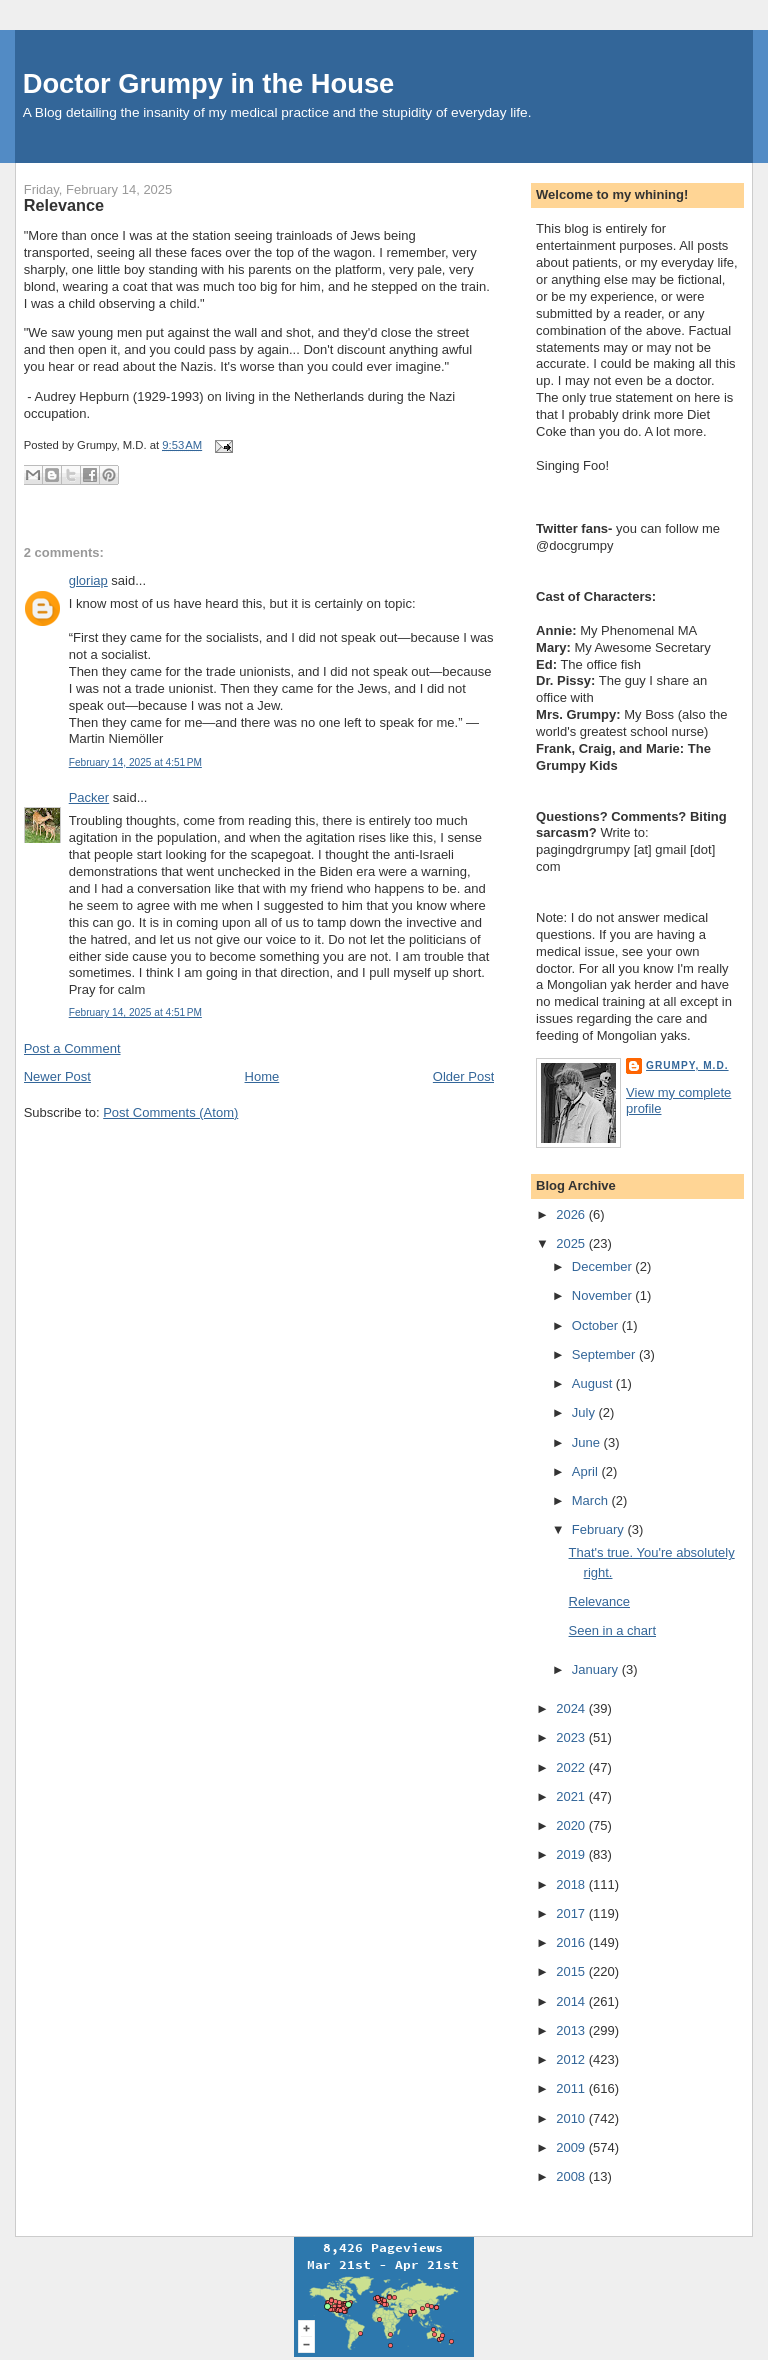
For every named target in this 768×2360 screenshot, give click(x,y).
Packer (89, 797)
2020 (572, 1825)
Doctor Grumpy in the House (209, 83)
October (597, 1325)
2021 (572, 1796)
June (588, 1442)
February (600, 1529)
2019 (572, 1854)
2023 (572, 1737)
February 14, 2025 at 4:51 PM (135, 762)
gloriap (88, 580)
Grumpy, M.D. (687, 1065)
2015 (572, 1971)
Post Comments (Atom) (170, 1112)
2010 (572, 2118)
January (597, 1669)
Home (262, 1076)
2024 (572, 1708)
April (587, 1471)
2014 (572, 2001)
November (604, 1295)
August (594, 1383)
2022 (572, 1767)
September (605, 1354)
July (585, 1412)
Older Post (463, 1076)
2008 (572, 2176)
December (604, 1266)
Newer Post (57, 1076)
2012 (572, 2059)
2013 (572, 2030)
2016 (572, 1942)
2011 (572, 2088)
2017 (572, 1913)
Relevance (64, 205)
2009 (572, 2147)
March (592, 1500)
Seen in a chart (612, 1630)
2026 (572, 1214)
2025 (572, 1243)
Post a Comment (72, 1048)
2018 (572, 1884)
